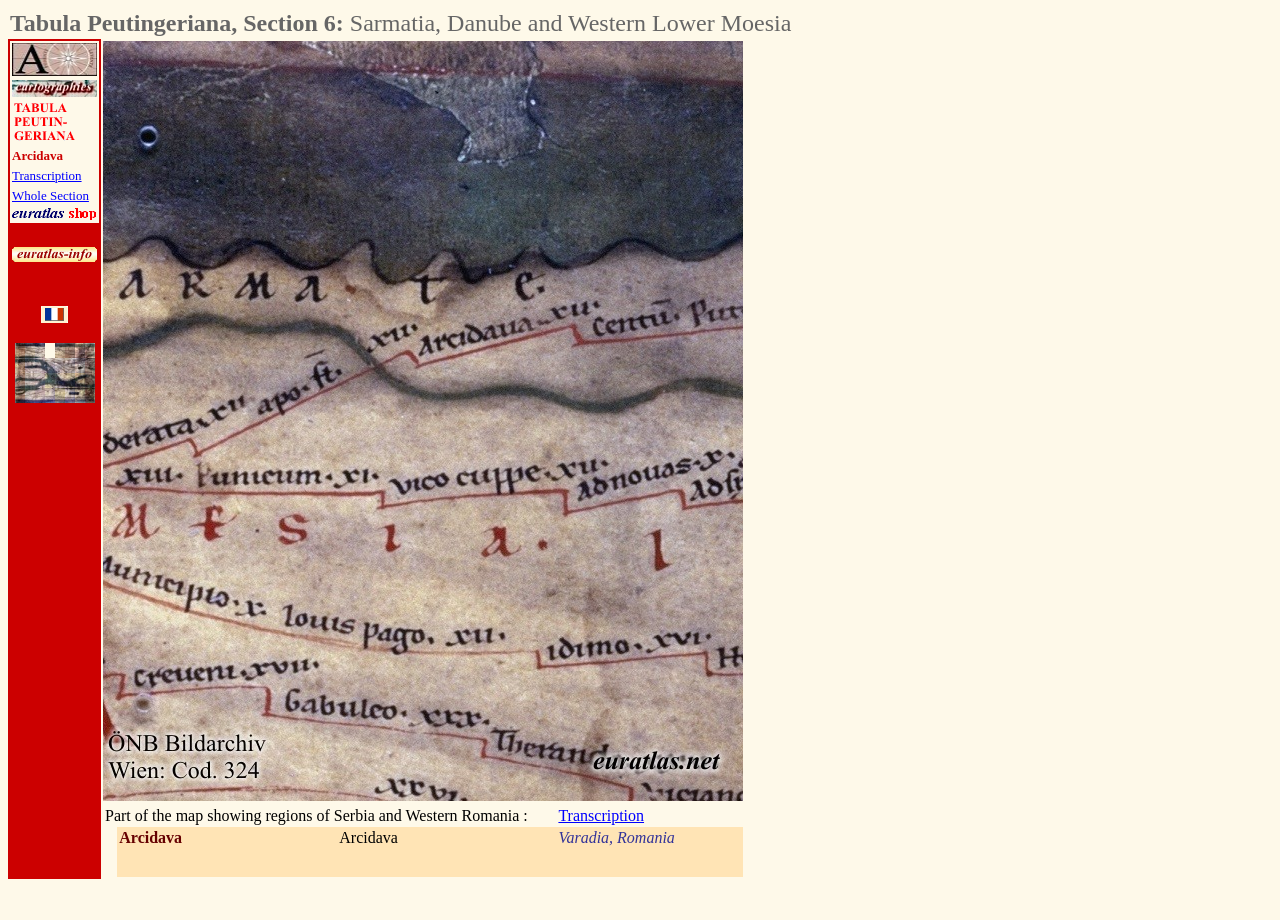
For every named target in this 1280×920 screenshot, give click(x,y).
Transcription (47, 175)
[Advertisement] (854, 341)
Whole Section (50, 195)
